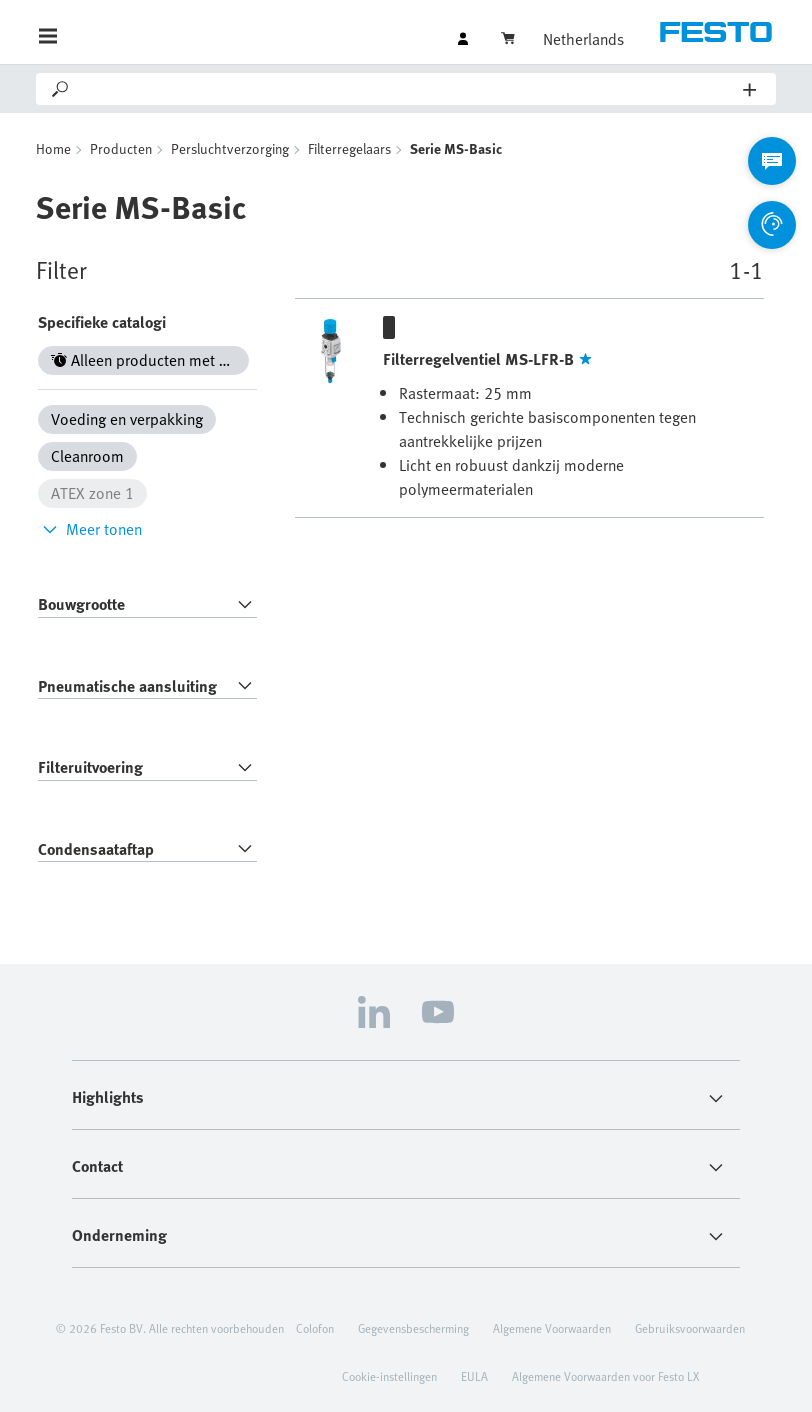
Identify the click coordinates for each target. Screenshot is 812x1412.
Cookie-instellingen (389, 1376)
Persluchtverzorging (230, 148)
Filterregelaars (349, 148)
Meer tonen (90, 529)
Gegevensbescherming (413, 1328)
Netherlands (583, 39)
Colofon (315, 1328)
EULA (474, 1376)
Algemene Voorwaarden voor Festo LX (605, 1376)
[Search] (407, 89)
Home (53, 148)
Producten (121, 148)
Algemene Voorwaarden (552, 1328)
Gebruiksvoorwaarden (690, 1328)
